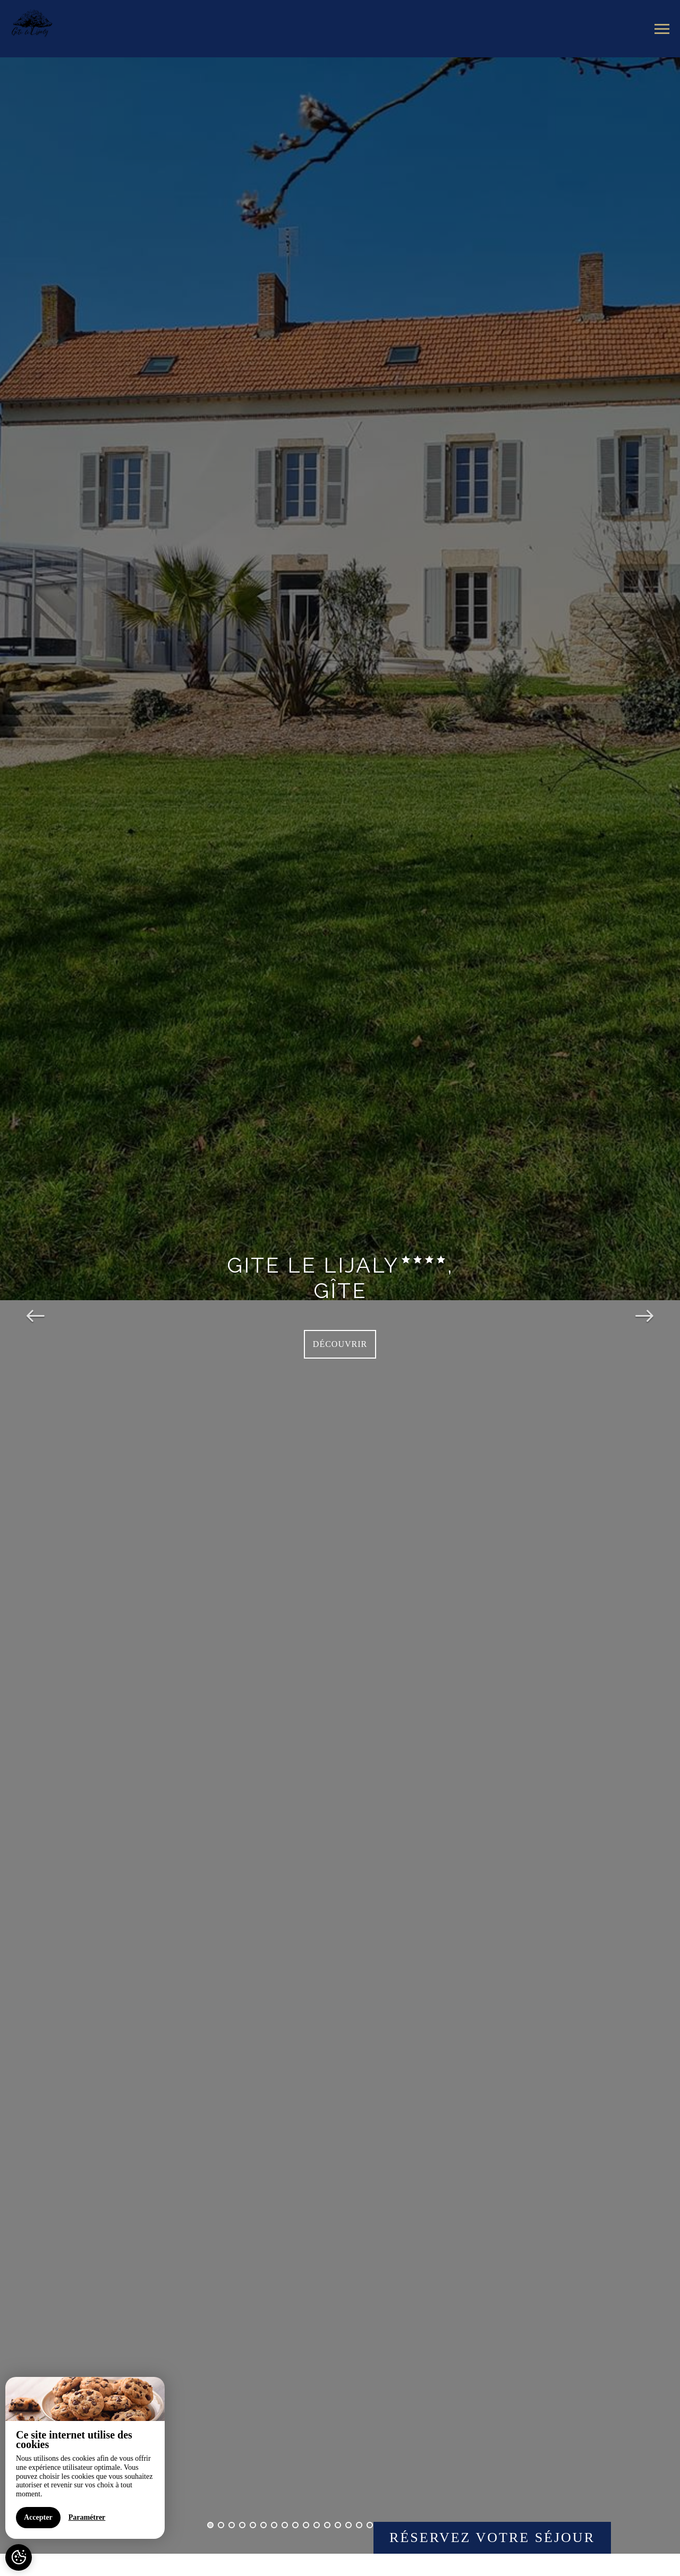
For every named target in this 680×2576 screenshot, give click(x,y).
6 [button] (263, 2525)
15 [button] (359, 2525)
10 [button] (306, 2525)
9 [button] (295, 2525)
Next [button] (644, 1305)
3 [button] (231, 2525)
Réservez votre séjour (492, 2537)
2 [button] (221, 2525)
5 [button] (253, 2525)
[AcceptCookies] (18, 2557)
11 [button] (316, 2525)
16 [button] (370, 2525)
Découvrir (340, 1344)
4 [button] (242, 2525)
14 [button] (348, 2525)
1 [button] (210, 2525)
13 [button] (338, 2525)
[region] (85, 2458)
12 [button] (327, 2525)
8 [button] (285, 2525)
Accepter (38, 2517)
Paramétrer (87, 2517)
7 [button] (274, 2525)
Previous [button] (36, 1305)
